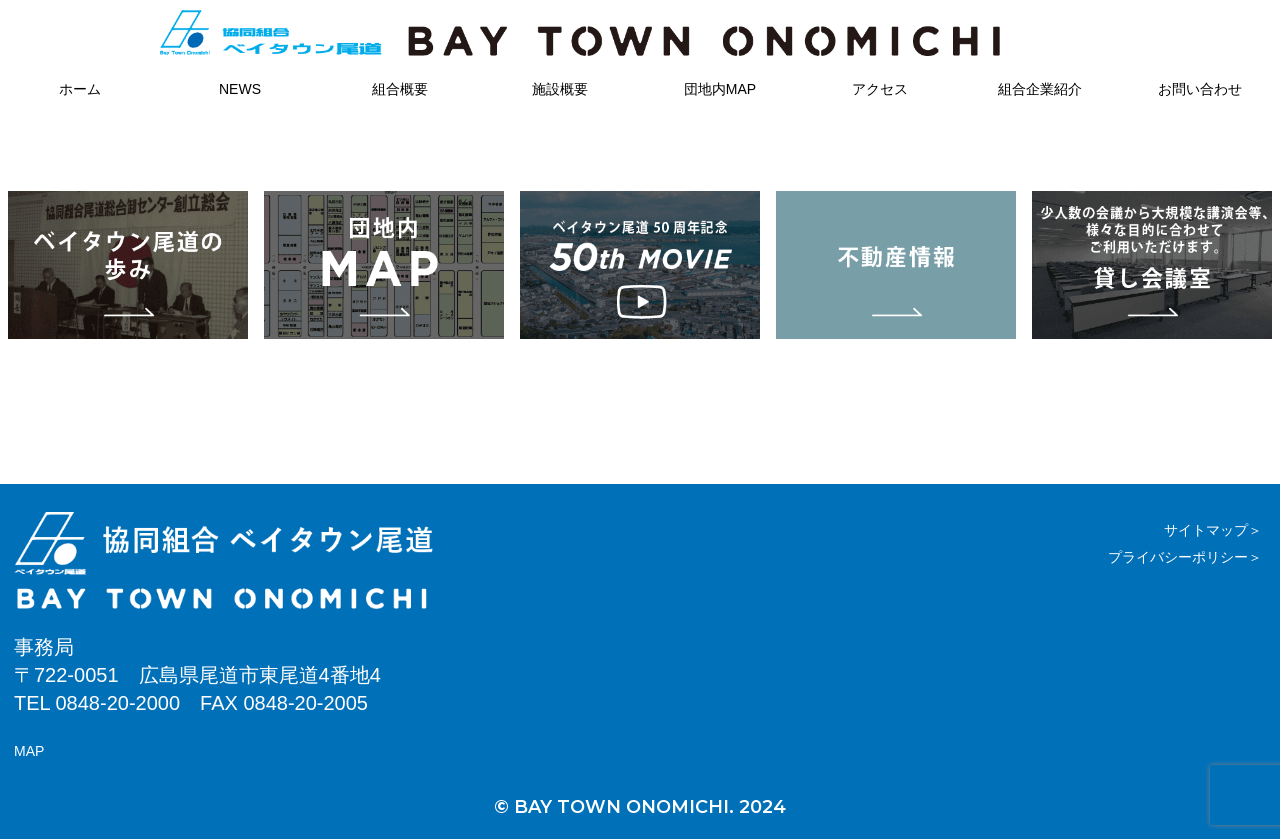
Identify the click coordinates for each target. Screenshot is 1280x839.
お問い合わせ (1200, 89)
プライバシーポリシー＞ (1185, 557)
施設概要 (560, 89)
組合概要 (400, 89)
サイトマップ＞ (1213, 530)
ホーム (80, 89)
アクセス (880, 89)
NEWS (240, 89)
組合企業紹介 (1040, 89)
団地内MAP (720, 89)
